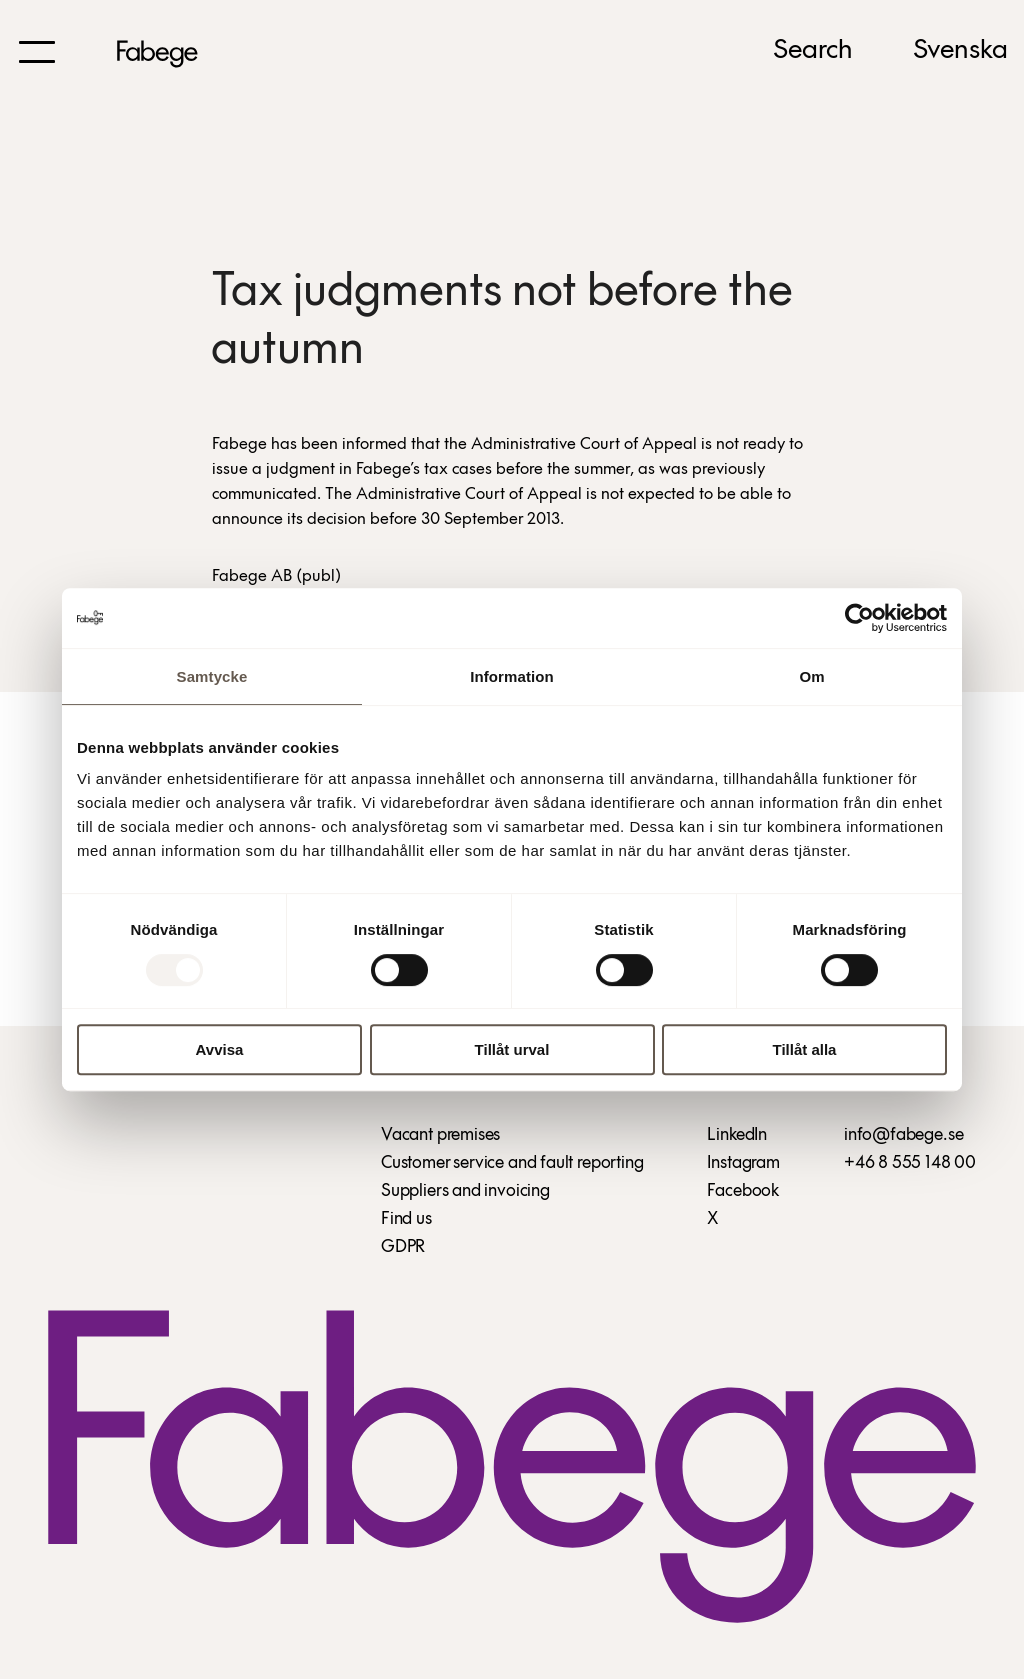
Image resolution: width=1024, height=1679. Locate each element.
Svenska (960, 51)
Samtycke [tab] (212, 676)
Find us (406, 1219)
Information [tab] (512, 676)
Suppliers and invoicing (465, 1191)
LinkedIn (737, 1135)
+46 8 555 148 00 (910, 1163)
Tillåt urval (512, 1049)
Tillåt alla (805, 1049)
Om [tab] (811, 676)
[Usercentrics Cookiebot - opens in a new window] (859, 618)
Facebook (743, 1191)
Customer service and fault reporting (512, 1163)
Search (813, 51)
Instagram (743, 1163)
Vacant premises (440, 1135)
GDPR (403, 1247)
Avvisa (220, 1049)
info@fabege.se (903, 1135)
